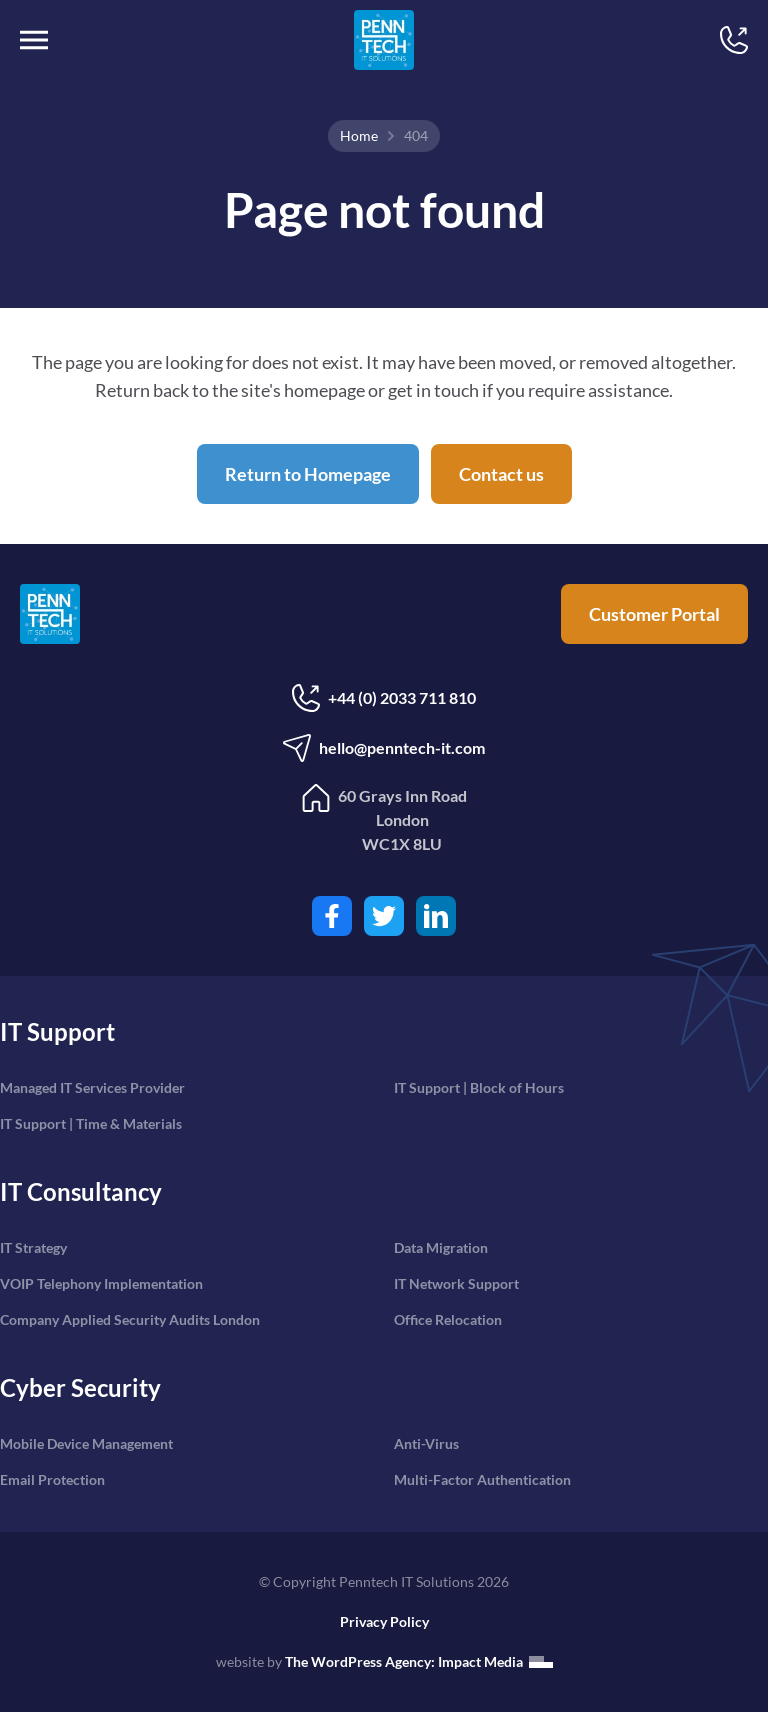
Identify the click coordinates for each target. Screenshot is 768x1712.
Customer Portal (654, 614)
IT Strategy (33, 1247)
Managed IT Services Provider (92, 1087)
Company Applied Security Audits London (130, 1319)
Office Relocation (448, 1319)
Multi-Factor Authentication (482, 1479)
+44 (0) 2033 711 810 (384, 698)
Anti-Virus (426, 1443)
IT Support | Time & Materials (91, 1123)
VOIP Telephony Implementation (101, 1283)
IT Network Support (456, 1283)
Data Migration (441, 1247)
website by (384, 1661)
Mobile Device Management (86, 1443)
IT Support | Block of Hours (479, 1087)
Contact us (501, 474)
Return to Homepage (308, 474)
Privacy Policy (384, 1621)
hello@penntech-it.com (384, 748)
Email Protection (52, 1479)
